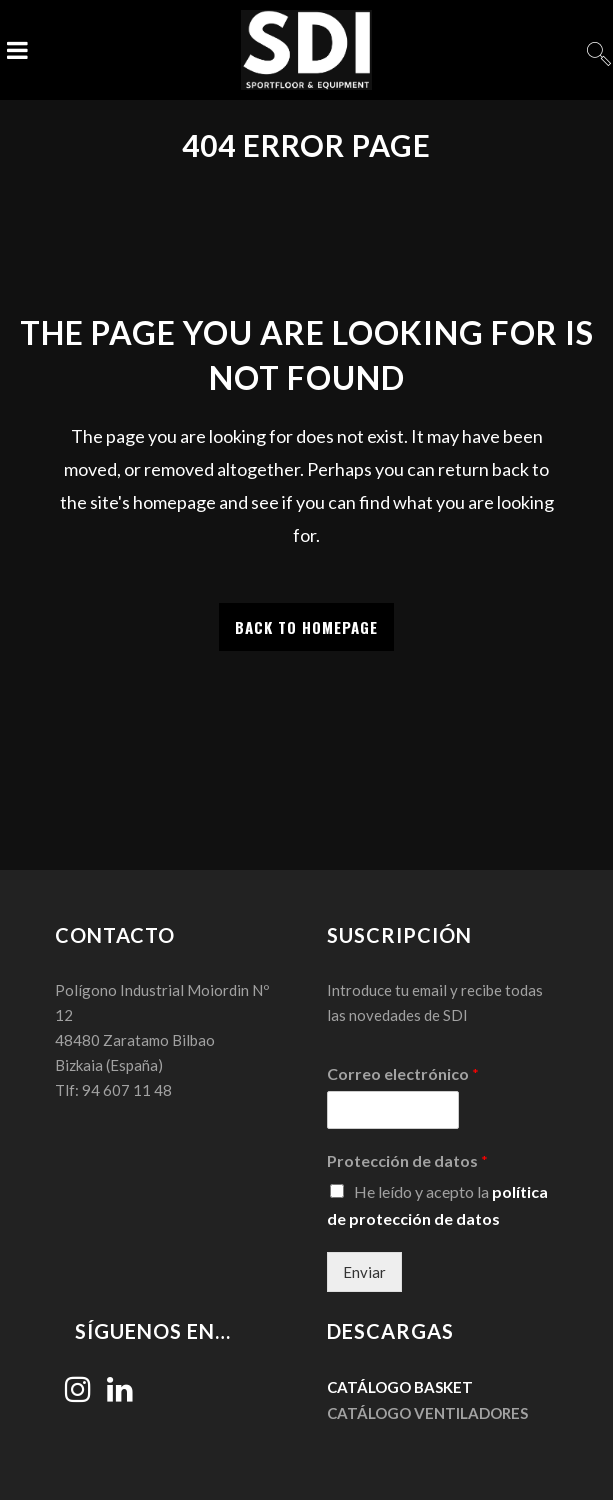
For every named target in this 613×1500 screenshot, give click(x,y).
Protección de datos (407, 1160)
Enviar (364, 1272)
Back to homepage (306, 627)
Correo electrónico (403, 1073)
